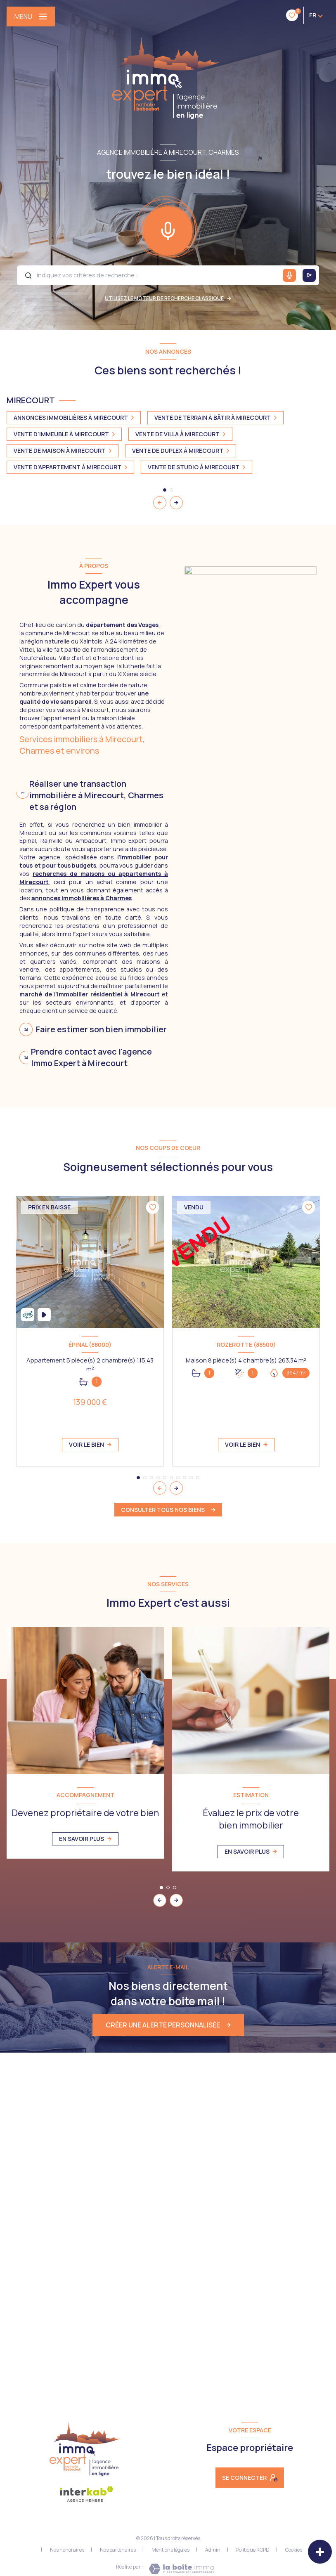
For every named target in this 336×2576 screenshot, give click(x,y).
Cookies (293, 2550)
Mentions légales (170, 2549)
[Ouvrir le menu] (31, 16)
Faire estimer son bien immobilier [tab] (101, 1029)
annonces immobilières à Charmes (81, 898)
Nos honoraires (67, 2549)
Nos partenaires (118, 2549)
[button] (176, 502)
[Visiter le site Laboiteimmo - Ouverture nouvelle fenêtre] (181, 2569)
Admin (212, 2549)
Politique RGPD (253, 2549)
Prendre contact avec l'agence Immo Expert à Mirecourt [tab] (91, 1057)
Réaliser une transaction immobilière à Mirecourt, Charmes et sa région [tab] (96, 795)
